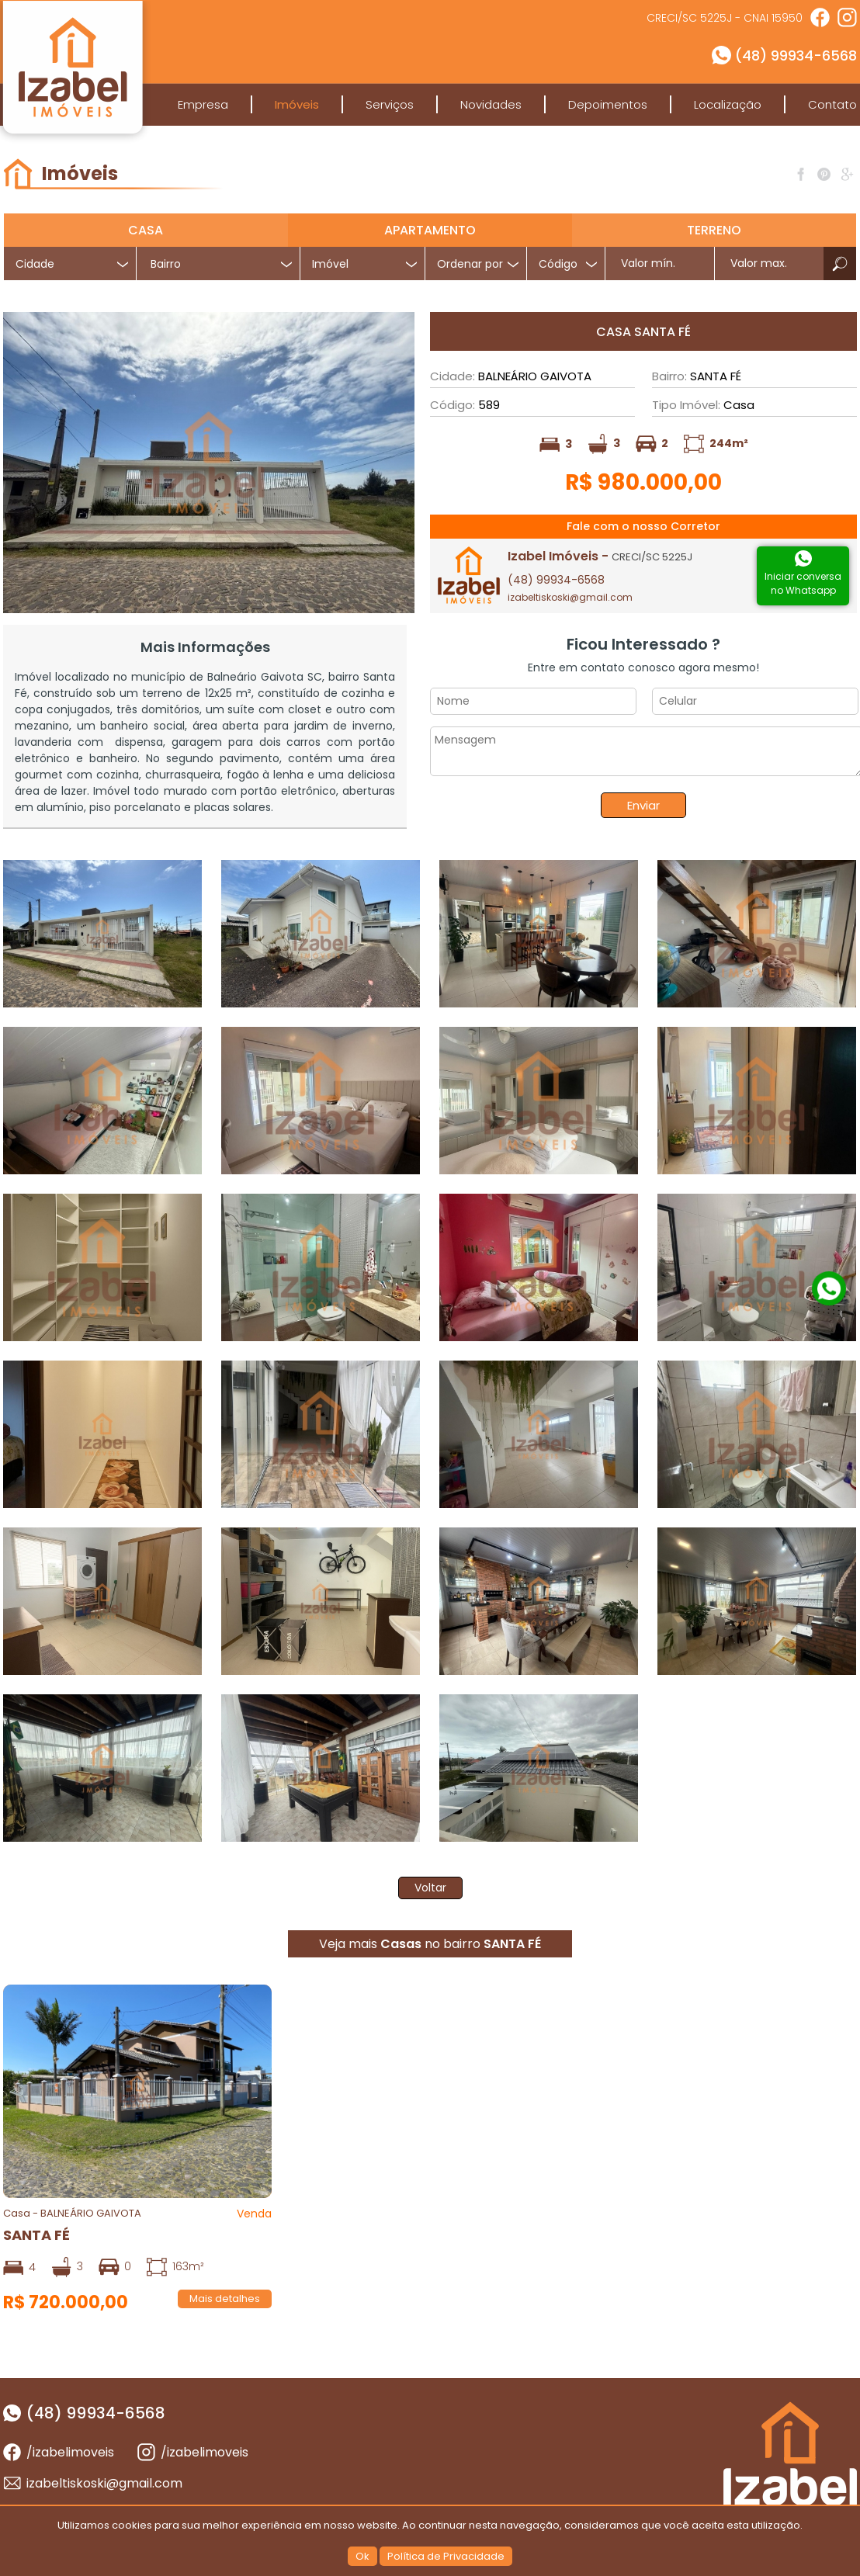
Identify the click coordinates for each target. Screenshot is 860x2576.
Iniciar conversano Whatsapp (803, 583)
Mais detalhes (224, 2298)
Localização (727, 104)
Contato (832, 104)
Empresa (203, 104)
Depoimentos (607, 104)
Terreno (714, 230)
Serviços (390, 104)
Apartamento (430, 230)
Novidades (491, 104)
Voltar (430, 1887)
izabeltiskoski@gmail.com (570, 597)
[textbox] (224, 264)
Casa (145, 230)
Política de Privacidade (446, 2556)
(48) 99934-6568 (796, 55)
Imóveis (297, 104)
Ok (362, 2556)
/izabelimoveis (70, 2452)
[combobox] (218, 263)
